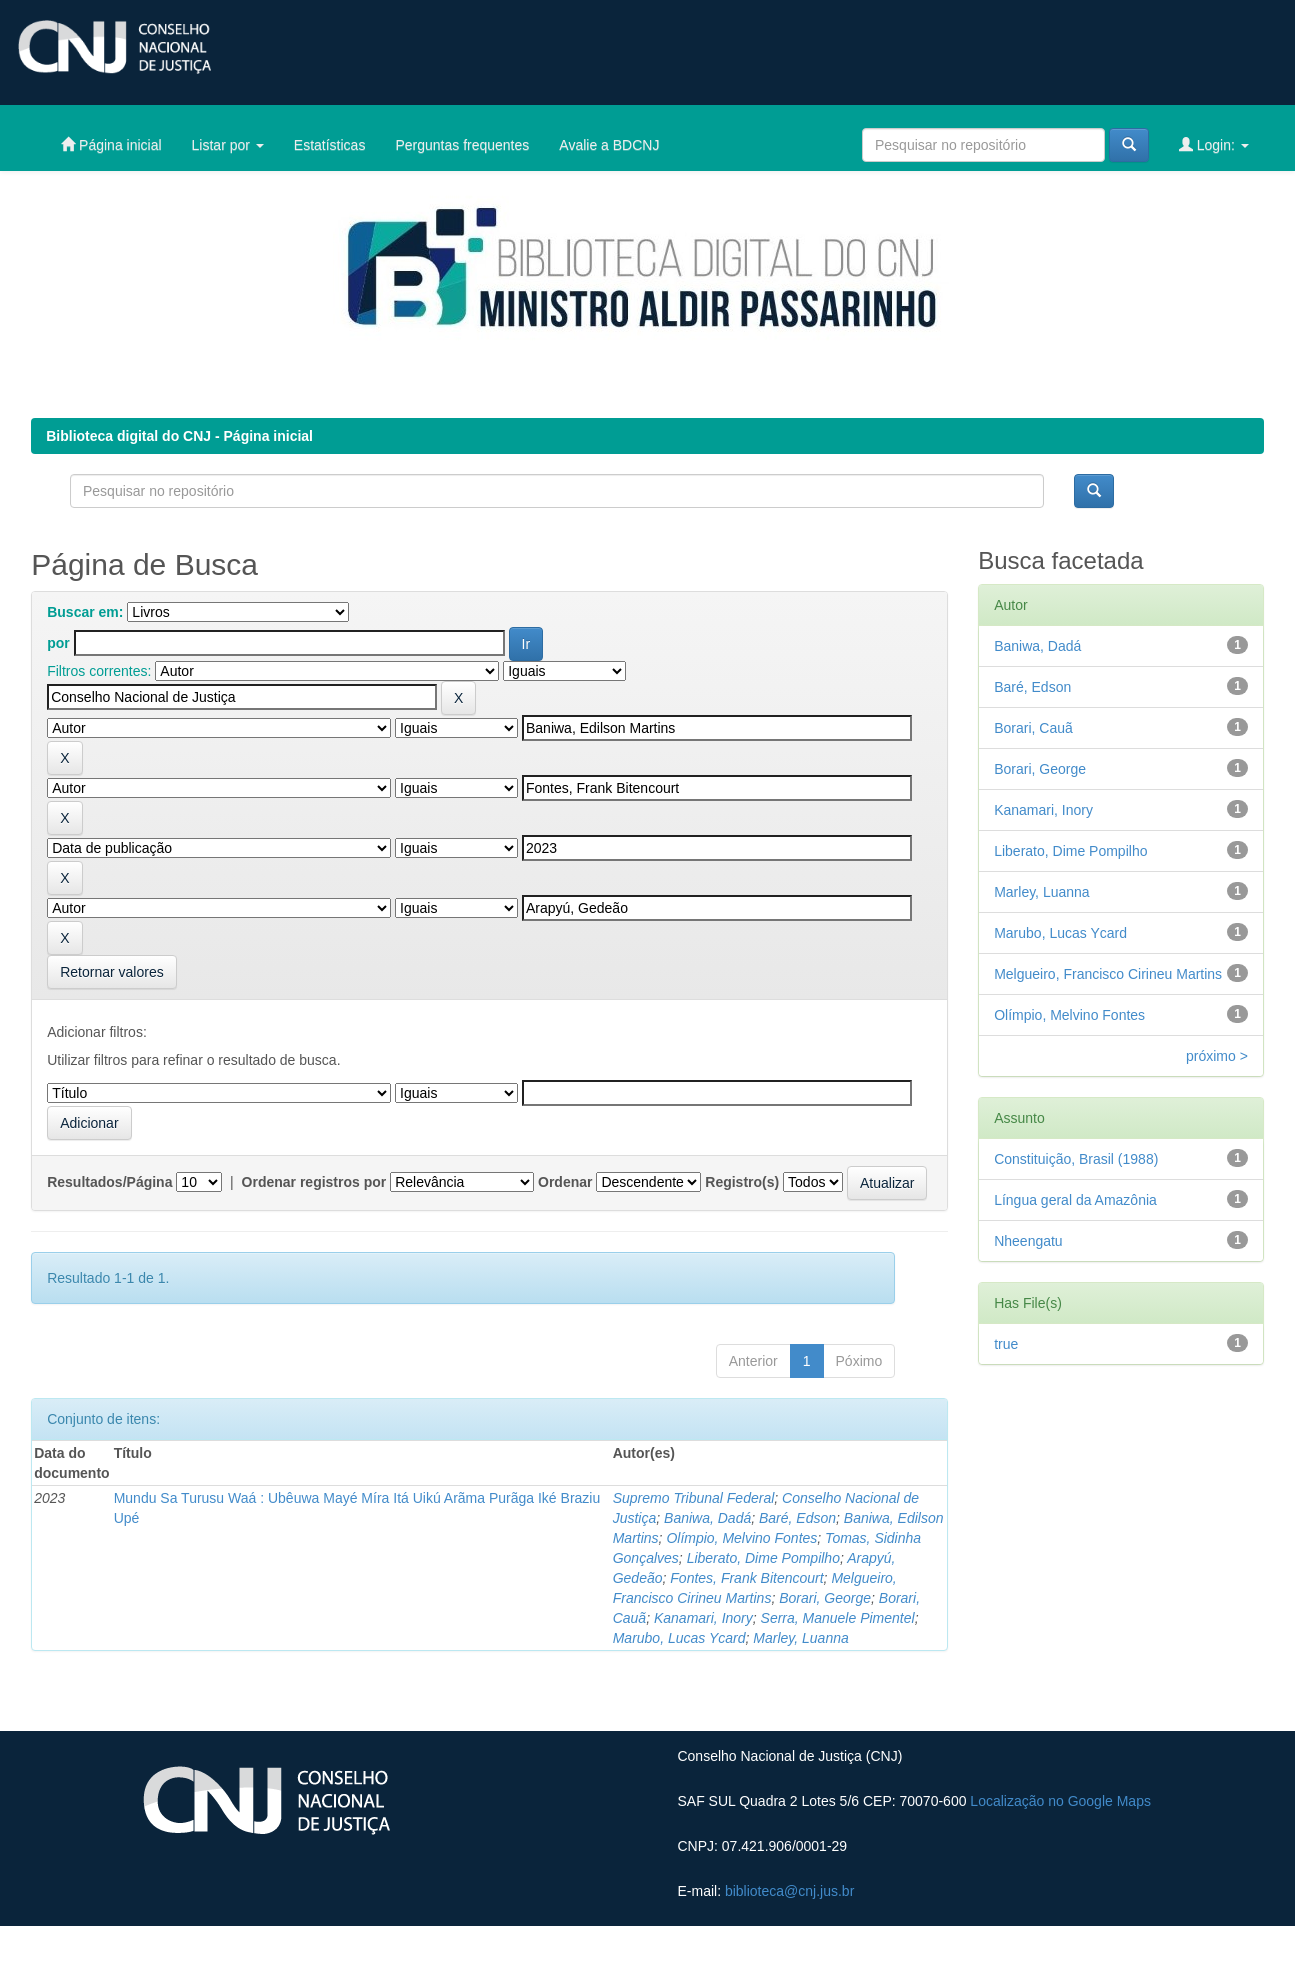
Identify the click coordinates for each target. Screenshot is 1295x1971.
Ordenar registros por (314, 1182)
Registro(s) (742, 1182)
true (1006, 1344)
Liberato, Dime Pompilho (763, 1558)
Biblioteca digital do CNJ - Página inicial (179, 436)
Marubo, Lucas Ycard (679, 1638)
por (58, 643)
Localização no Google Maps (1060, 1801)
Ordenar (565, 1182)
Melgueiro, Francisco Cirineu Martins (1108, 974)
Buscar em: (85, 612)
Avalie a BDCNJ (609, 145)
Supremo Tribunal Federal (694, 1498)
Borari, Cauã (1033, 728)
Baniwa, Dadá (707, 1518)
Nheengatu (1028, 1241)
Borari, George (825, 1598)
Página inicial (111, 144)
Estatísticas (330, 145)
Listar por (228, 145)
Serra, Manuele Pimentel (838, 1618)
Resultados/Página (109, 1182)
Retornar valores (112, 972)
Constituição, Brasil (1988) (1076, 1159)
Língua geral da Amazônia (1075, 1200)
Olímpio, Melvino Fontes (741, 1538)
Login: (1214, 144)
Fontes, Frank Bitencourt (746, 1578)
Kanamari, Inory (703, 1618)
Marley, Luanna (800, 1638)
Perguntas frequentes (462, 145)
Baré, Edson (797, 1518)
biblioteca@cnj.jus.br (789, 1891)
